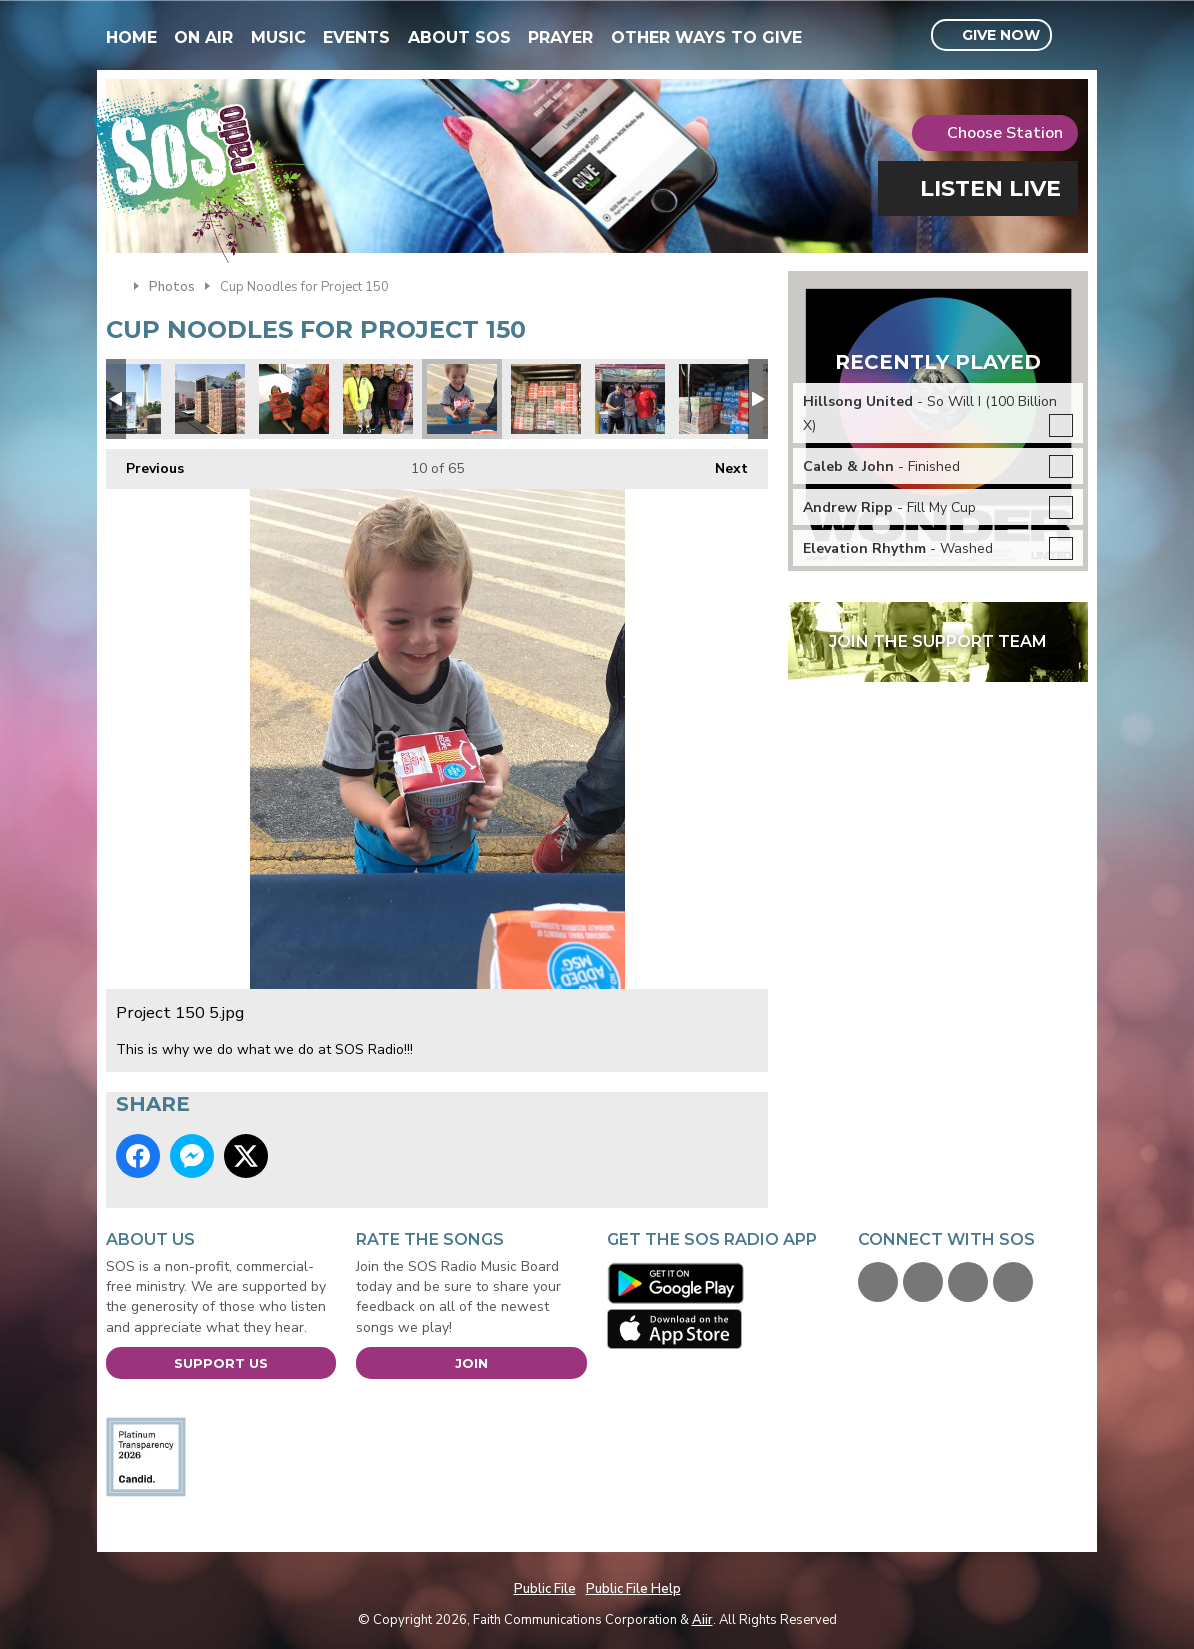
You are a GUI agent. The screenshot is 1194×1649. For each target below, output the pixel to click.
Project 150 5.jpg (462, 399)
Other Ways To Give (706, 37)
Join (471, 1363)
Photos (172, 287)
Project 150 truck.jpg (126, 399)
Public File (545, 1589)
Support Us (221, 1363)
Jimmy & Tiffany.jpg (378, 399)
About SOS (459, 37)
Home (131, 37)
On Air (203, 37)
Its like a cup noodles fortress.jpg (210, 399)
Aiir (702, 1620)
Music (278, 37)
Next (721, 463)
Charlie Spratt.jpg (294, 399)
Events (356, 37)
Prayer (560, 37)
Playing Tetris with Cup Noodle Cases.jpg (546, 399)
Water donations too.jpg (714, 399)
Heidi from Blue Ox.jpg (630, 399)
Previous (145, 463)
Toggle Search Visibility (1075, 36)
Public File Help (633, 1589)
